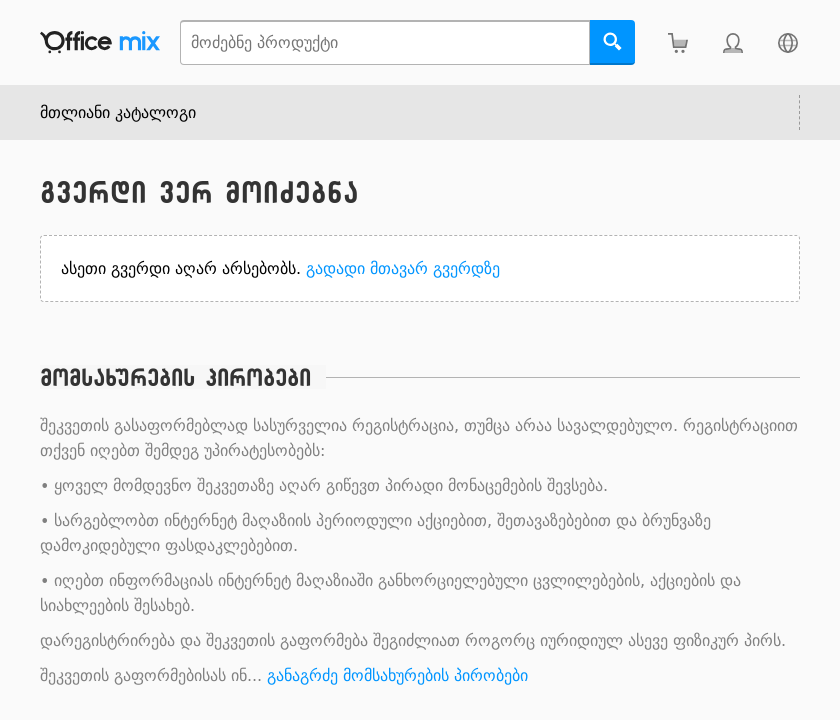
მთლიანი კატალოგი (118, 112)
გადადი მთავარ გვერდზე (403, 268)
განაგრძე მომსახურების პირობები (397, 675)
